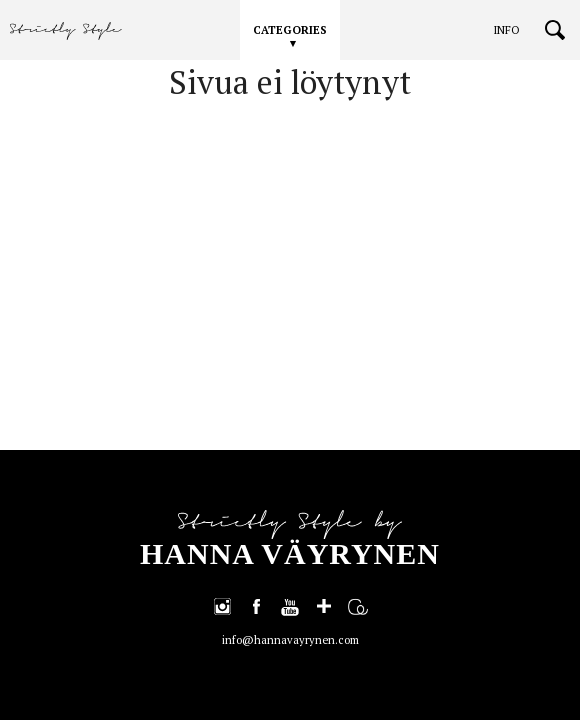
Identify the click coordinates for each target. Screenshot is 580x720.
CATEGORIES (290, 30)
